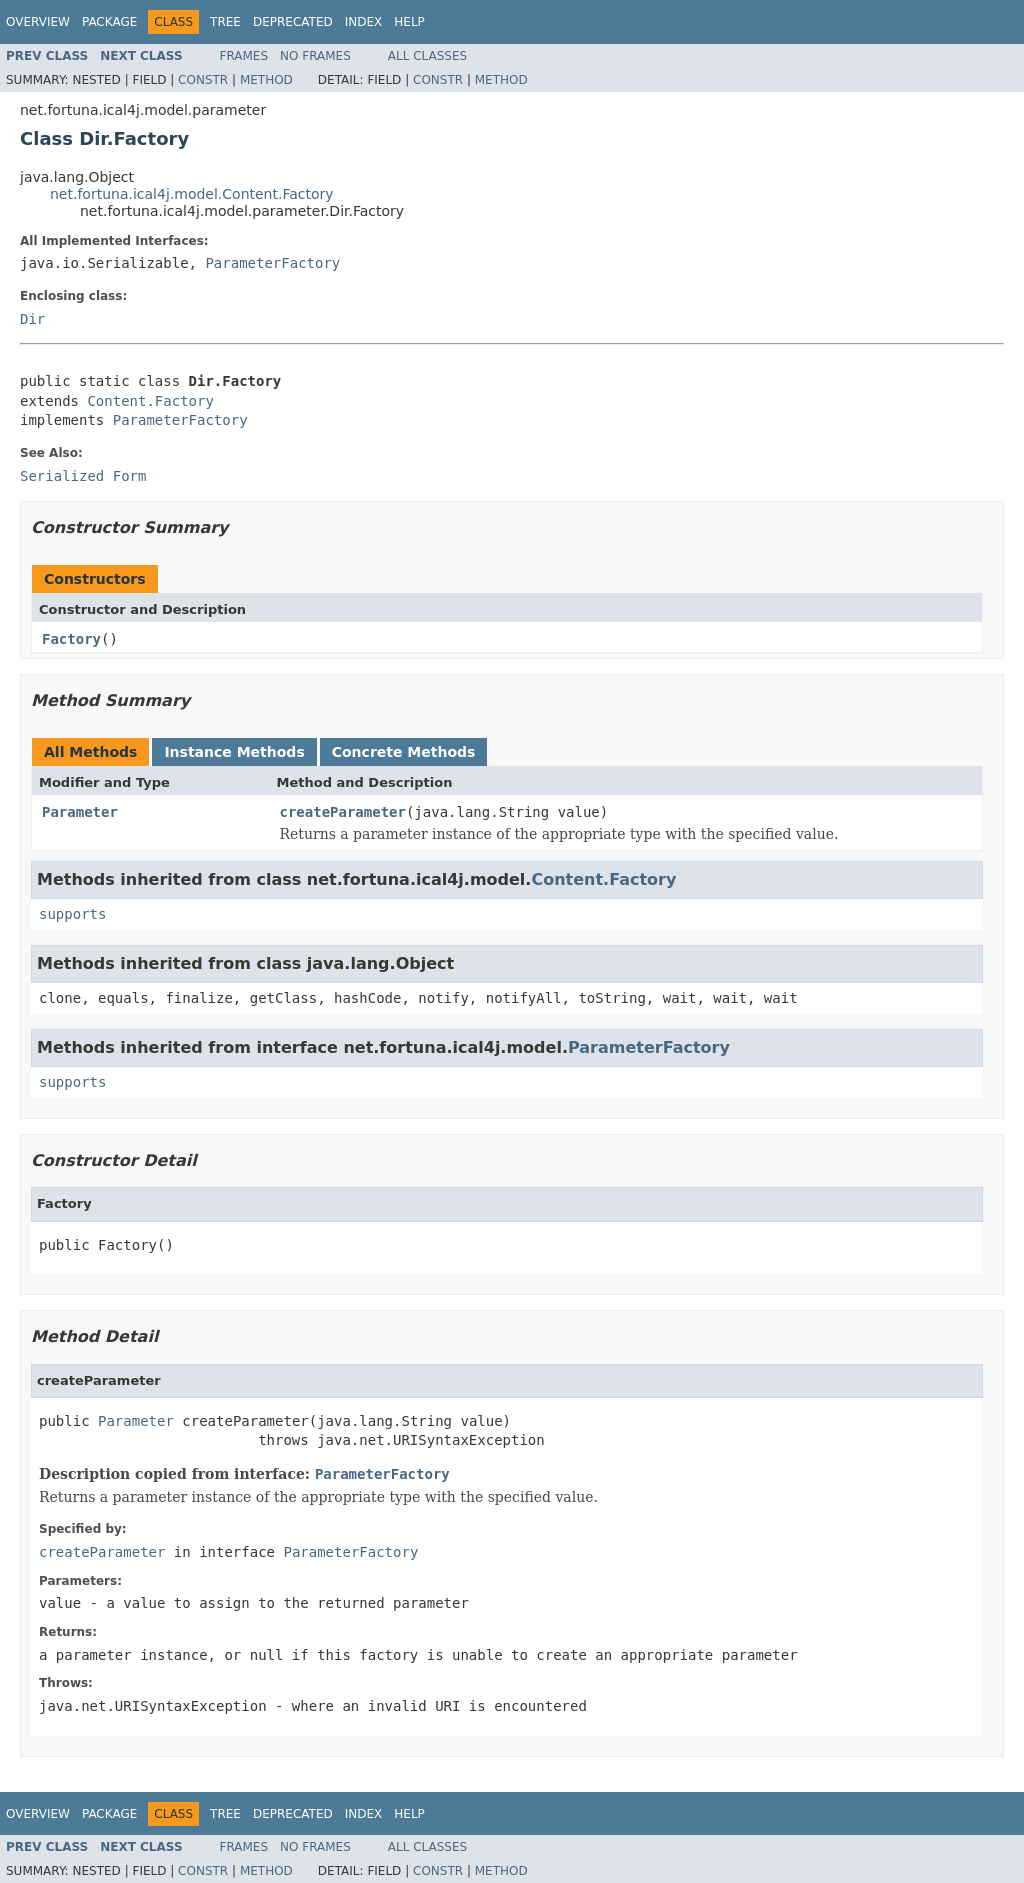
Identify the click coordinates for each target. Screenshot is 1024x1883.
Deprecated (293, 22)
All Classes (427, 56)
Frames (244, 56)
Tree (225, 22)
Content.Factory (150, 401)
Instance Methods (234, 752)
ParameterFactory (272, 263)
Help (409, 22)
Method (266, 80)
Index (364, 22)
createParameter (343, 812)
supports (72, 914)
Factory (71, 639)
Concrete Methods (404, 752)
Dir (32, 319)
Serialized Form (83, 476)
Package (109, 22)
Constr (203, 80)
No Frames (315, 56)
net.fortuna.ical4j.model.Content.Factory (192, 194)
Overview (38, 22)
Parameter (80, 812)
